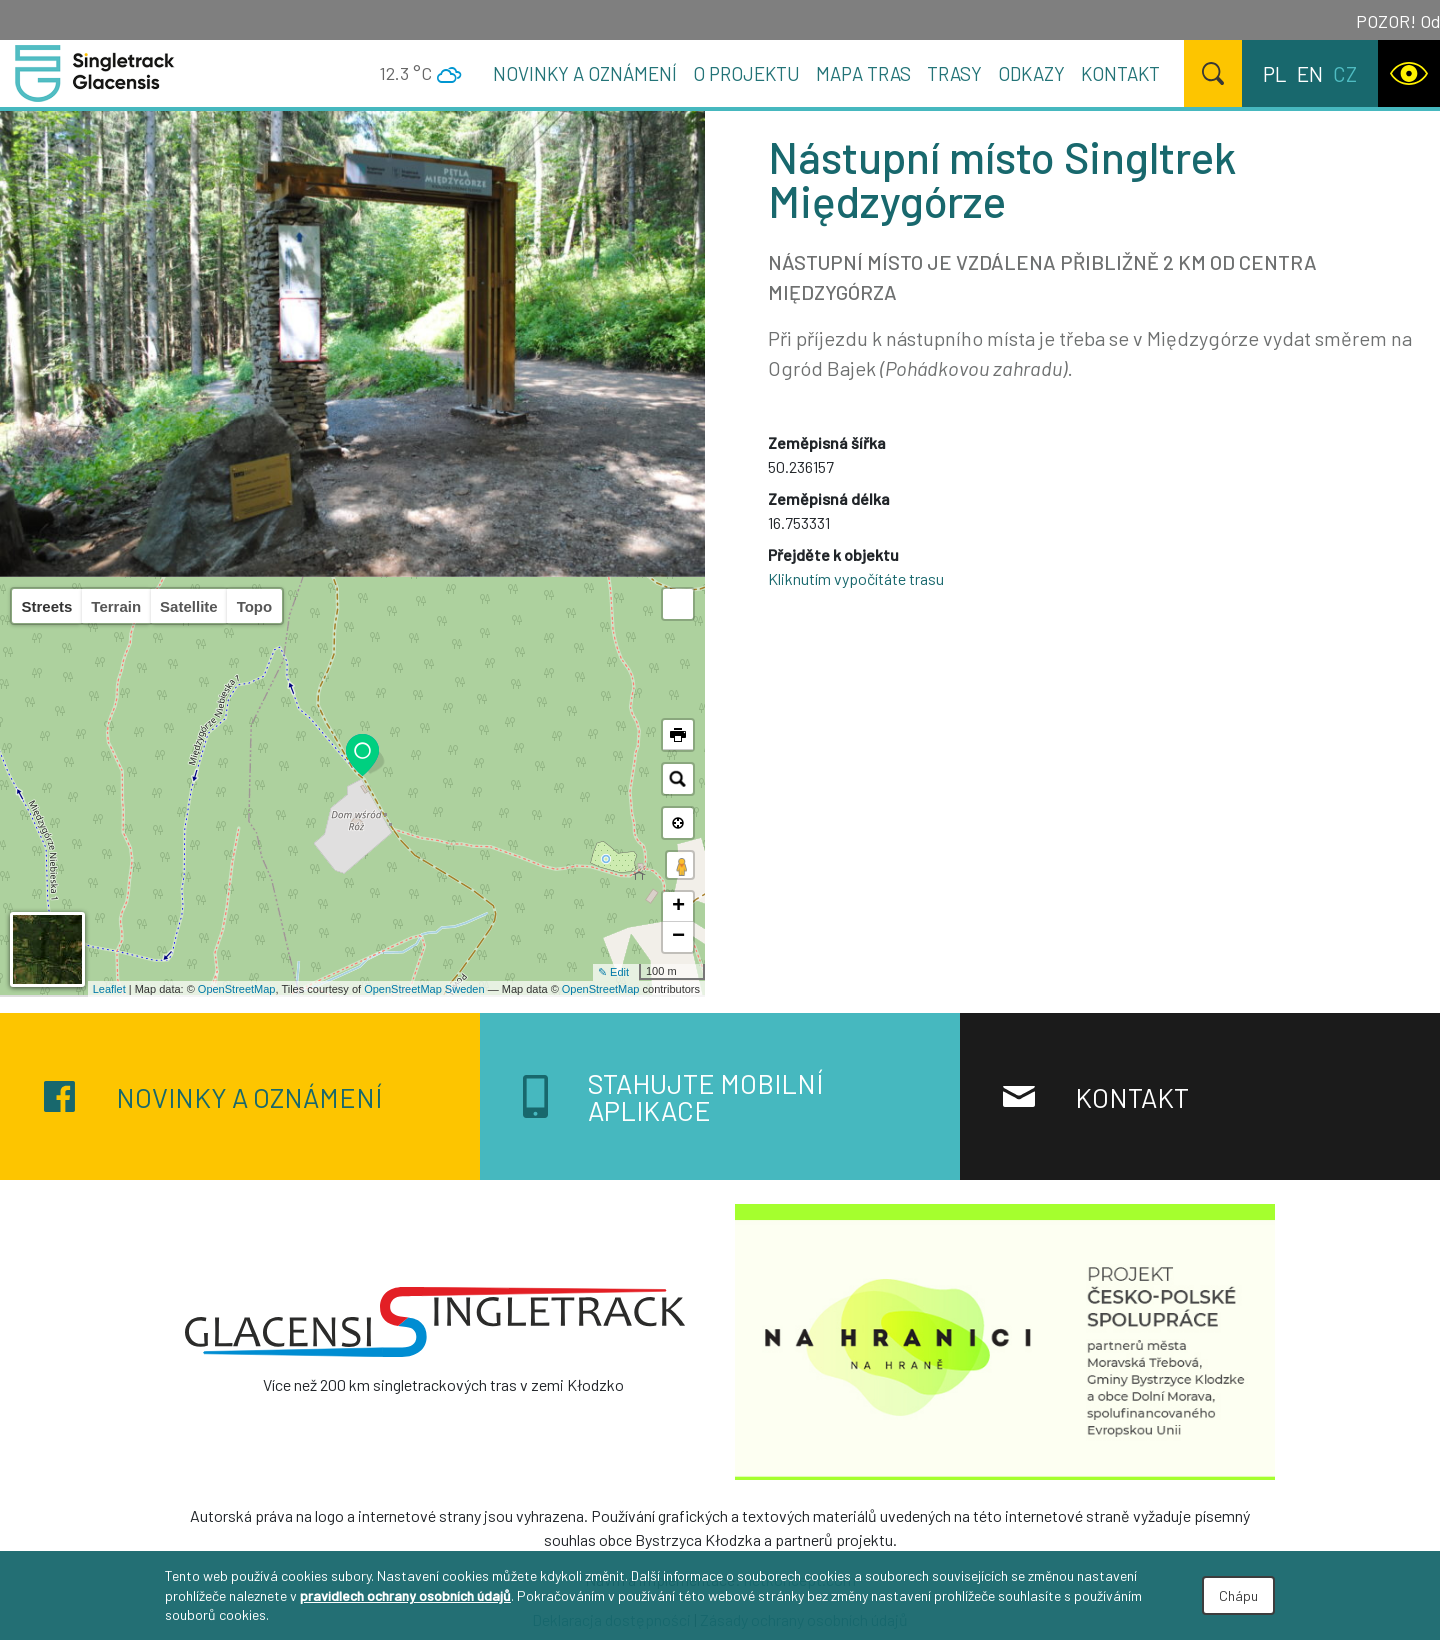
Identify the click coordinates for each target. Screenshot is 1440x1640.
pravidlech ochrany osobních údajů (405, 1595)
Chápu (1238, 1595)
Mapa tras (863, 73)
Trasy (954, 73)
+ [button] (678, 907)
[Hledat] (1213, 73)
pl (1275, 73)
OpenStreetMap (237, 989)
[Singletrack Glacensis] (435, 1322)
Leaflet (109, 989)
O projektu (746, 73)
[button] (678, 604)
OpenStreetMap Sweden (424, 989)
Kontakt (1120, 73)
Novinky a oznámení (585, 73)
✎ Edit (613, 972)
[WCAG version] (1409, 73)
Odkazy (1031, 73)
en (1310, 73)
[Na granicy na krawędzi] (1005, 1339)
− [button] (678, 937)
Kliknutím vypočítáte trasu (856, 578)
